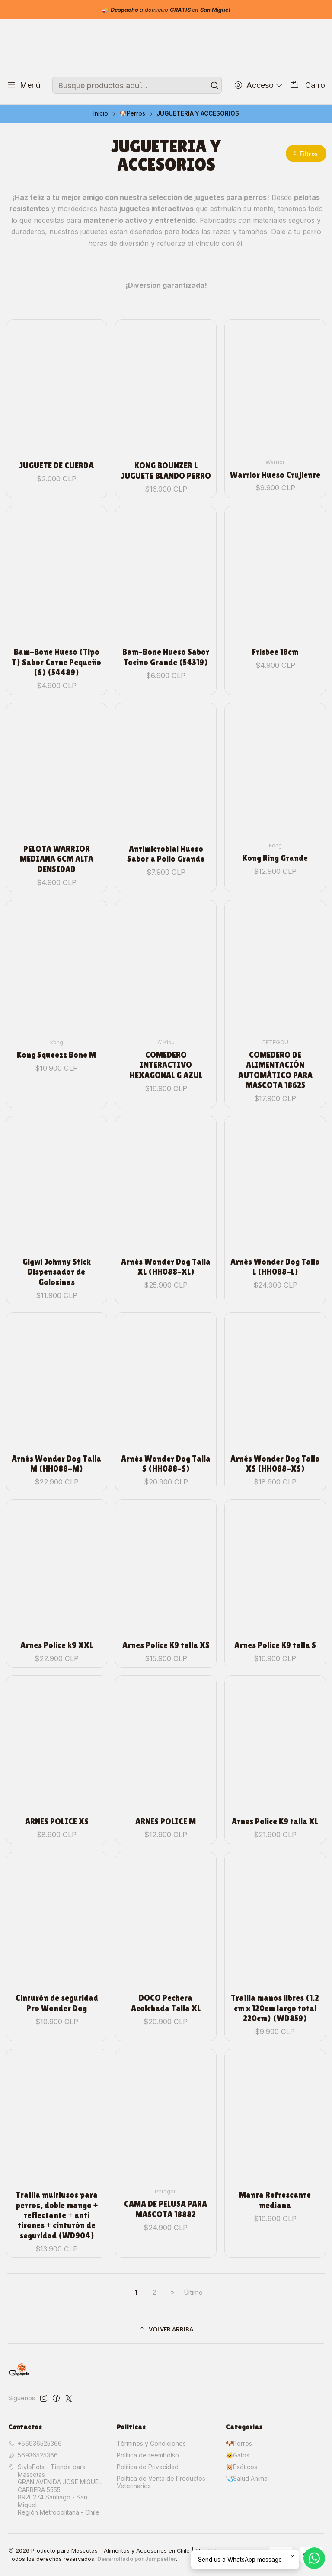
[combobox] (136, 85)
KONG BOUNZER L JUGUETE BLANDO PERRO (165, 447)
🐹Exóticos (241, 2466)
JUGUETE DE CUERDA (56, 450)
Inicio (100, 114)
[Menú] (23, 85)
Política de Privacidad (148, 2466)
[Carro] (307, 85)
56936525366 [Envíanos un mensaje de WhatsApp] (33, 2455)
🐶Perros (132, 114)
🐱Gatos (237, 2455)
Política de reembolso (148, 2455)
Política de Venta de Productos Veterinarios (161, 2482)
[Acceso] (259, 85)
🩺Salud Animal (247, 2478)
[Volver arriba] (166, 2329)
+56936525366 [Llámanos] (35, 2443)
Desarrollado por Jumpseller (136, 2559)
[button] (306, 153)
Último (193, 2292)
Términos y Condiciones (151, 2443)
